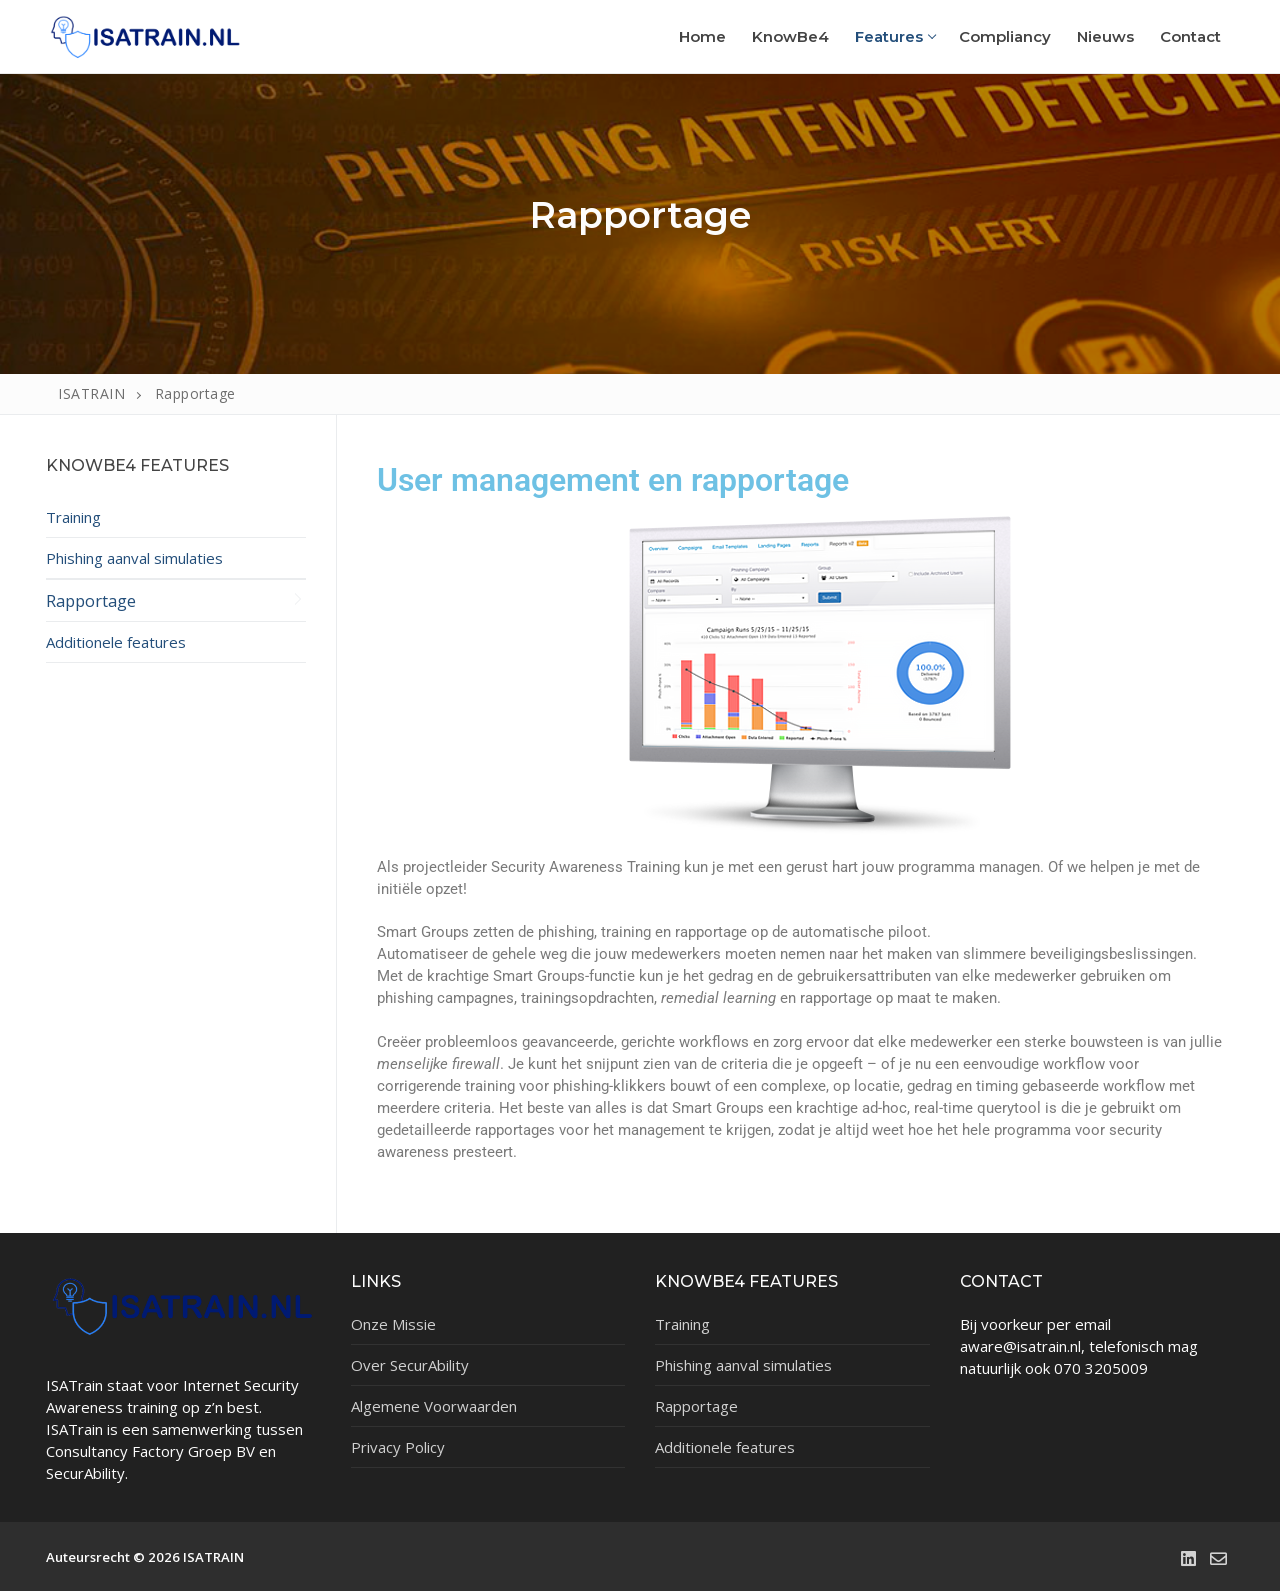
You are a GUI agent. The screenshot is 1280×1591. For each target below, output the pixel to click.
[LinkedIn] (1188, 1558)
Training (73, 517)
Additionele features (116, 642)
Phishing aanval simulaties (134, 558)
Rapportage (91, 600)
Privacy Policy (398, 1447)
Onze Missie (393, 1324)
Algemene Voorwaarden (434, 1406)
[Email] (1219, 1558)
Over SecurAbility (410, 1365)
